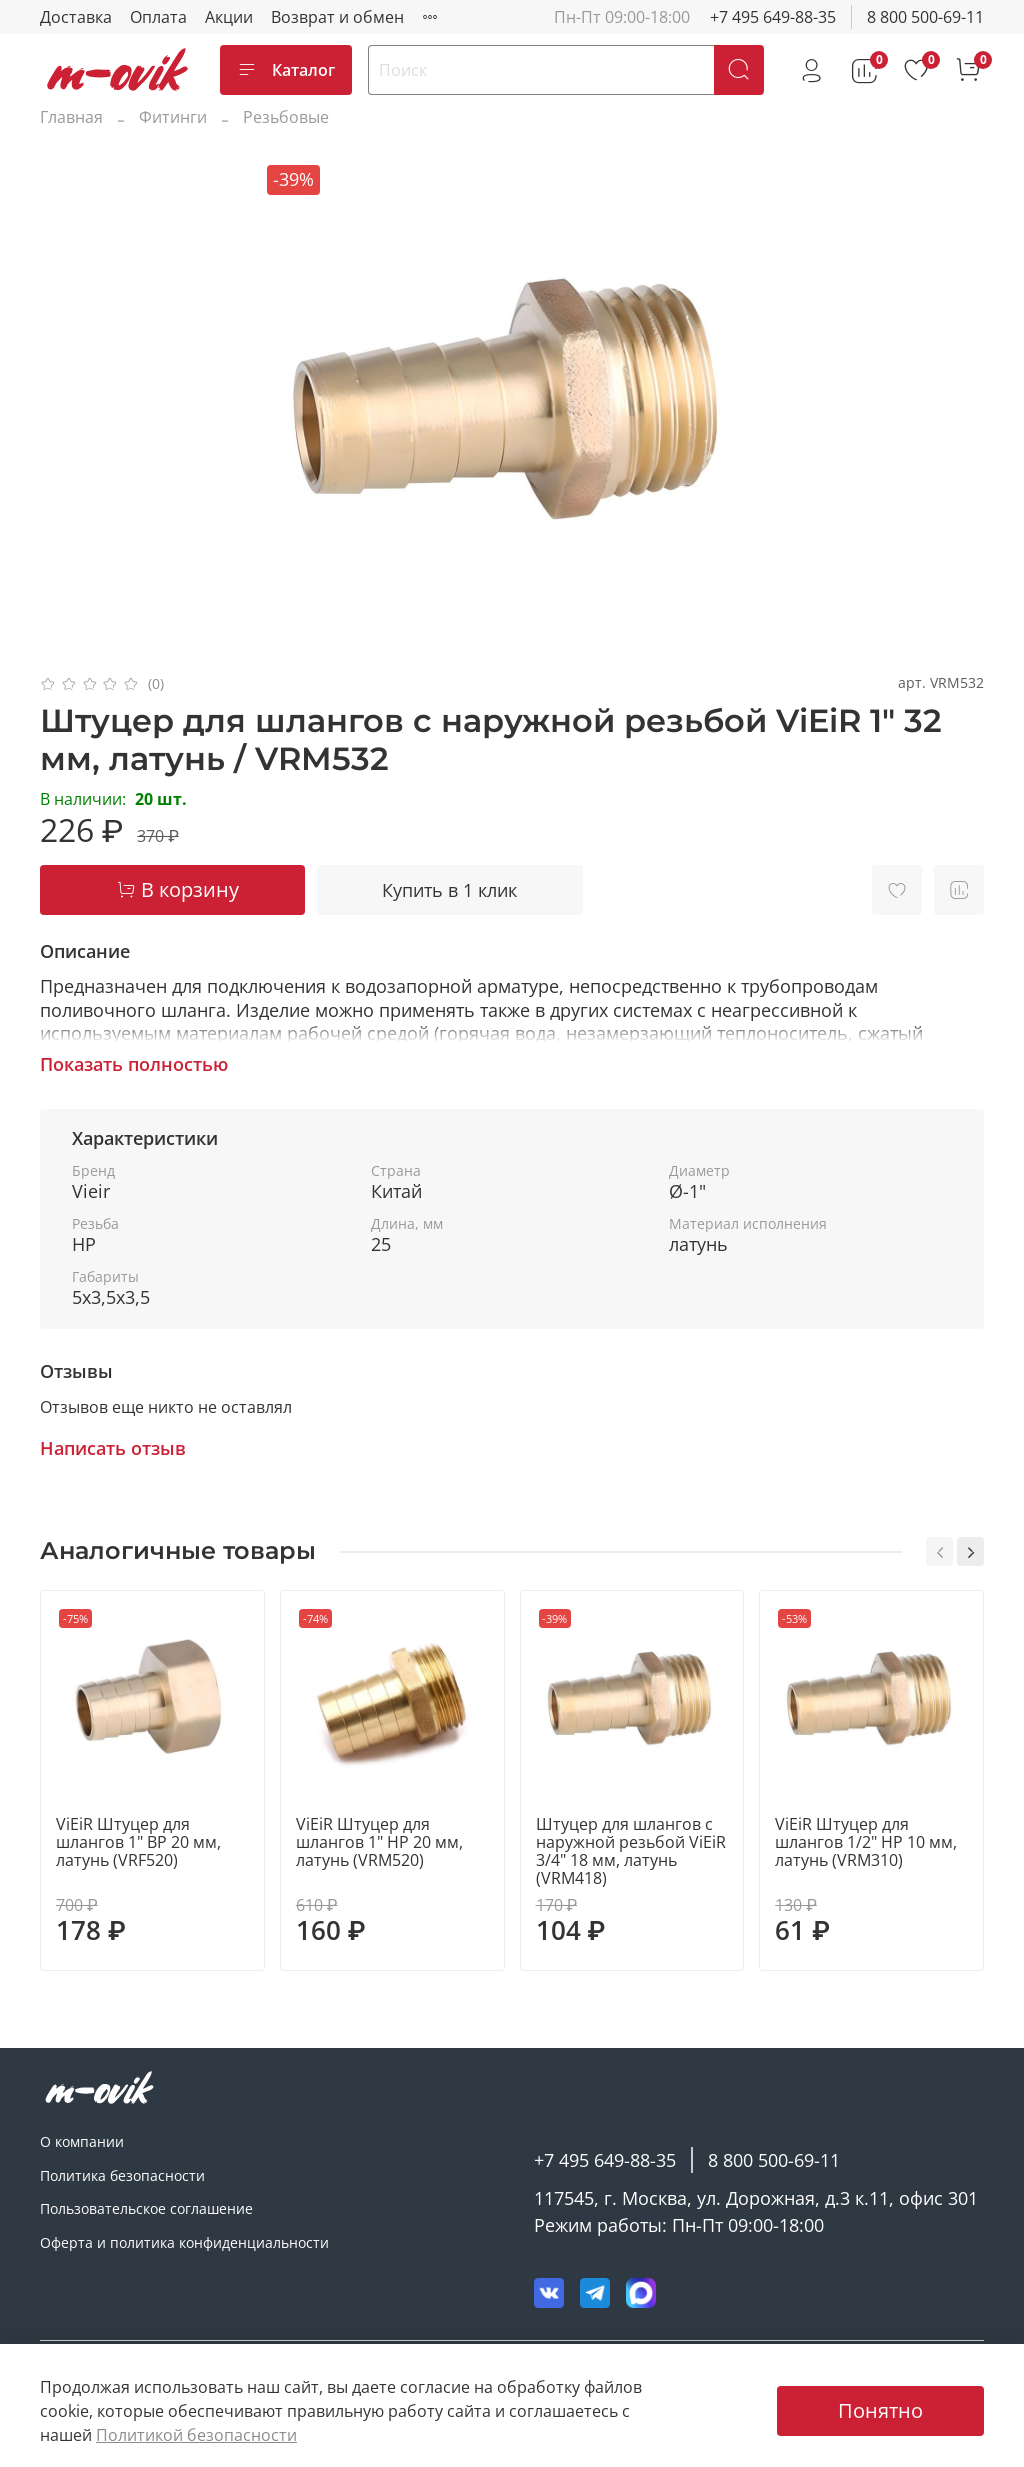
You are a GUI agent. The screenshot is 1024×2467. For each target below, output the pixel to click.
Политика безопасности (122, 2175)
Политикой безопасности (196, 2435)
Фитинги (173, 117)
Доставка (76, 17)
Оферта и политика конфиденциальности (184, 2242)
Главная (71, 117)
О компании (82, 2141)
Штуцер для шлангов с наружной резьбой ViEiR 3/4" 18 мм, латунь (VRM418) (631, 1851)
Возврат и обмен (337, 17)
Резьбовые (286, 117)
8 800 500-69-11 (925, 17)
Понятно (880, 2410)
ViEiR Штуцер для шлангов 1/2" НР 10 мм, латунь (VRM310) (866, 1842)
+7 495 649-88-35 (773, 17)
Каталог (286, 70)
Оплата (158, 17)
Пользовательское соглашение (146, 2208)
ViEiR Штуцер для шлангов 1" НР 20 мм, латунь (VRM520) (379, 1842)
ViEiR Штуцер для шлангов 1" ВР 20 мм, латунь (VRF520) (138, 1842)
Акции (229, 17)
